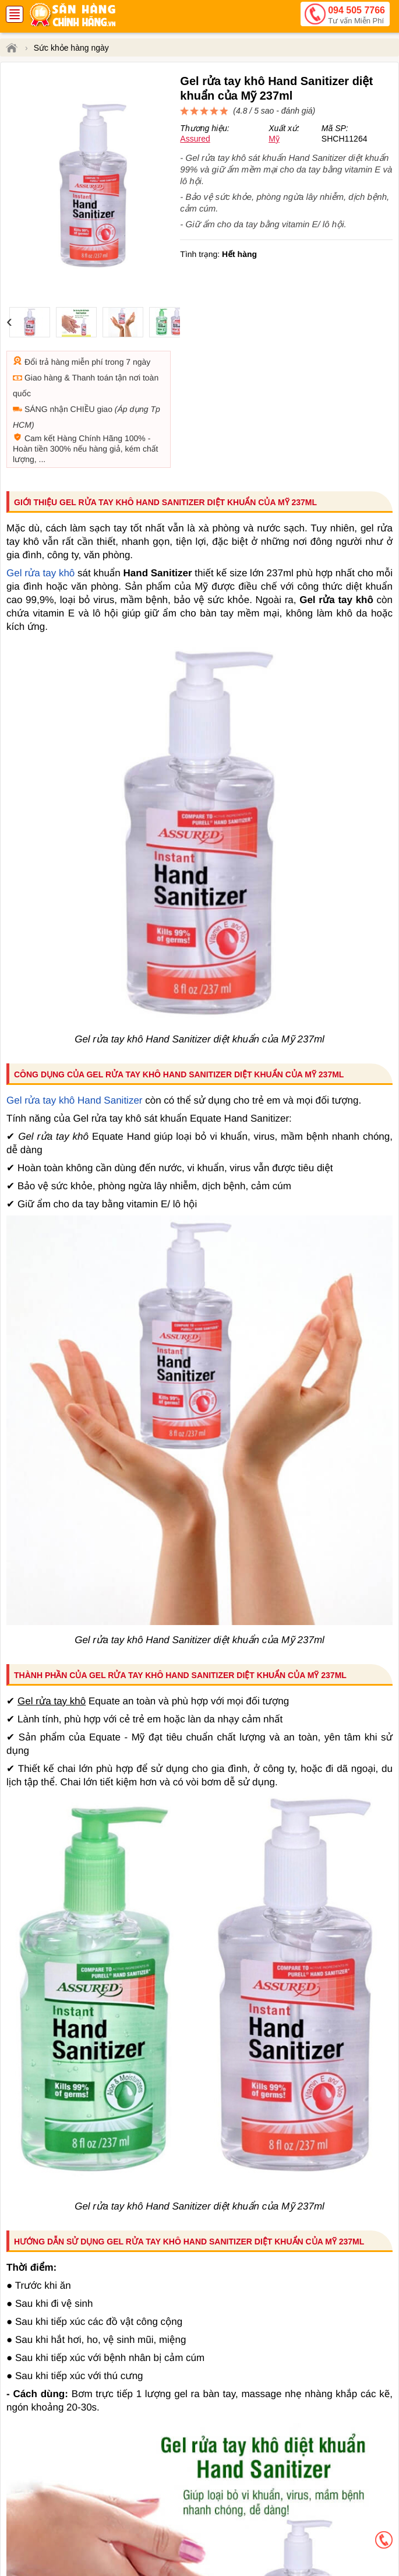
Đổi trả (36, 362)
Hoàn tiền (30, 448)
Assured (195, 138)
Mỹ (274, 138)
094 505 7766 (356, 15)
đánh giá (297, 110)
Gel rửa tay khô (40, 573)
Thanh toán (92, 377)
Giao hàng (43, 377)
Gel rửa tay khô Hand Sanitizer (74, 1100)
